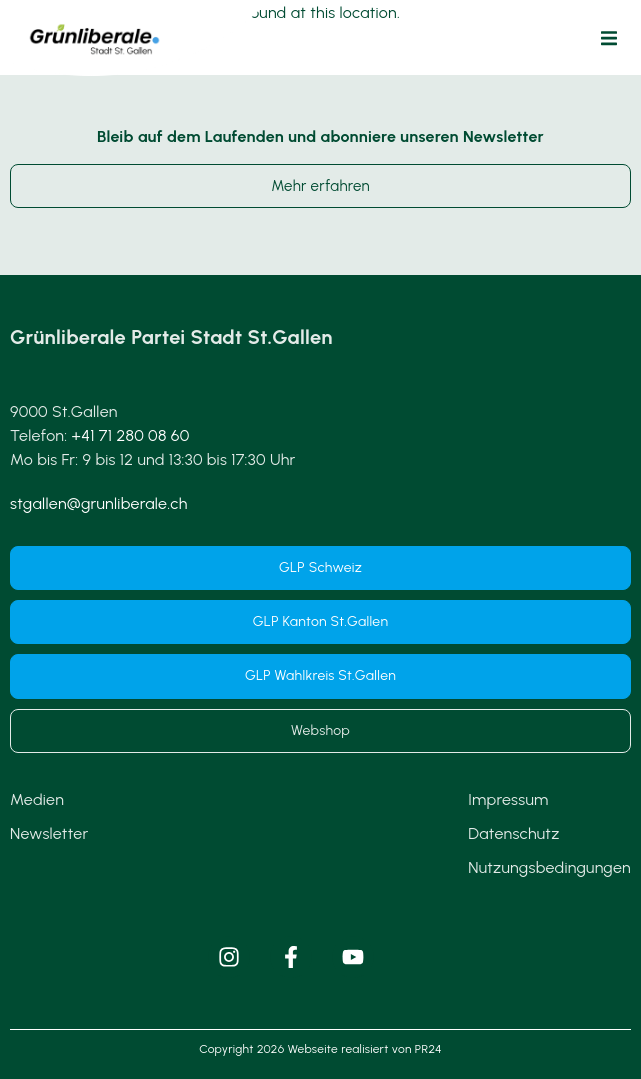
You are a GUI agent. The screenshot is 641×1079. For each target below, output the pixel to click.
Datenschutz (513, 833)
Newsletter (49, 833)
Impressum (508, 799)
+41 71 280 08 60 (131, 435)
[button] (609, 38)
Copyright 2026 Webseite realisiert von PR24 (320, 1049)
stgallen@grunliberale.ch (99, 503)
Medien (37, 799)
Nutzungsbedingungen (549, 867)
